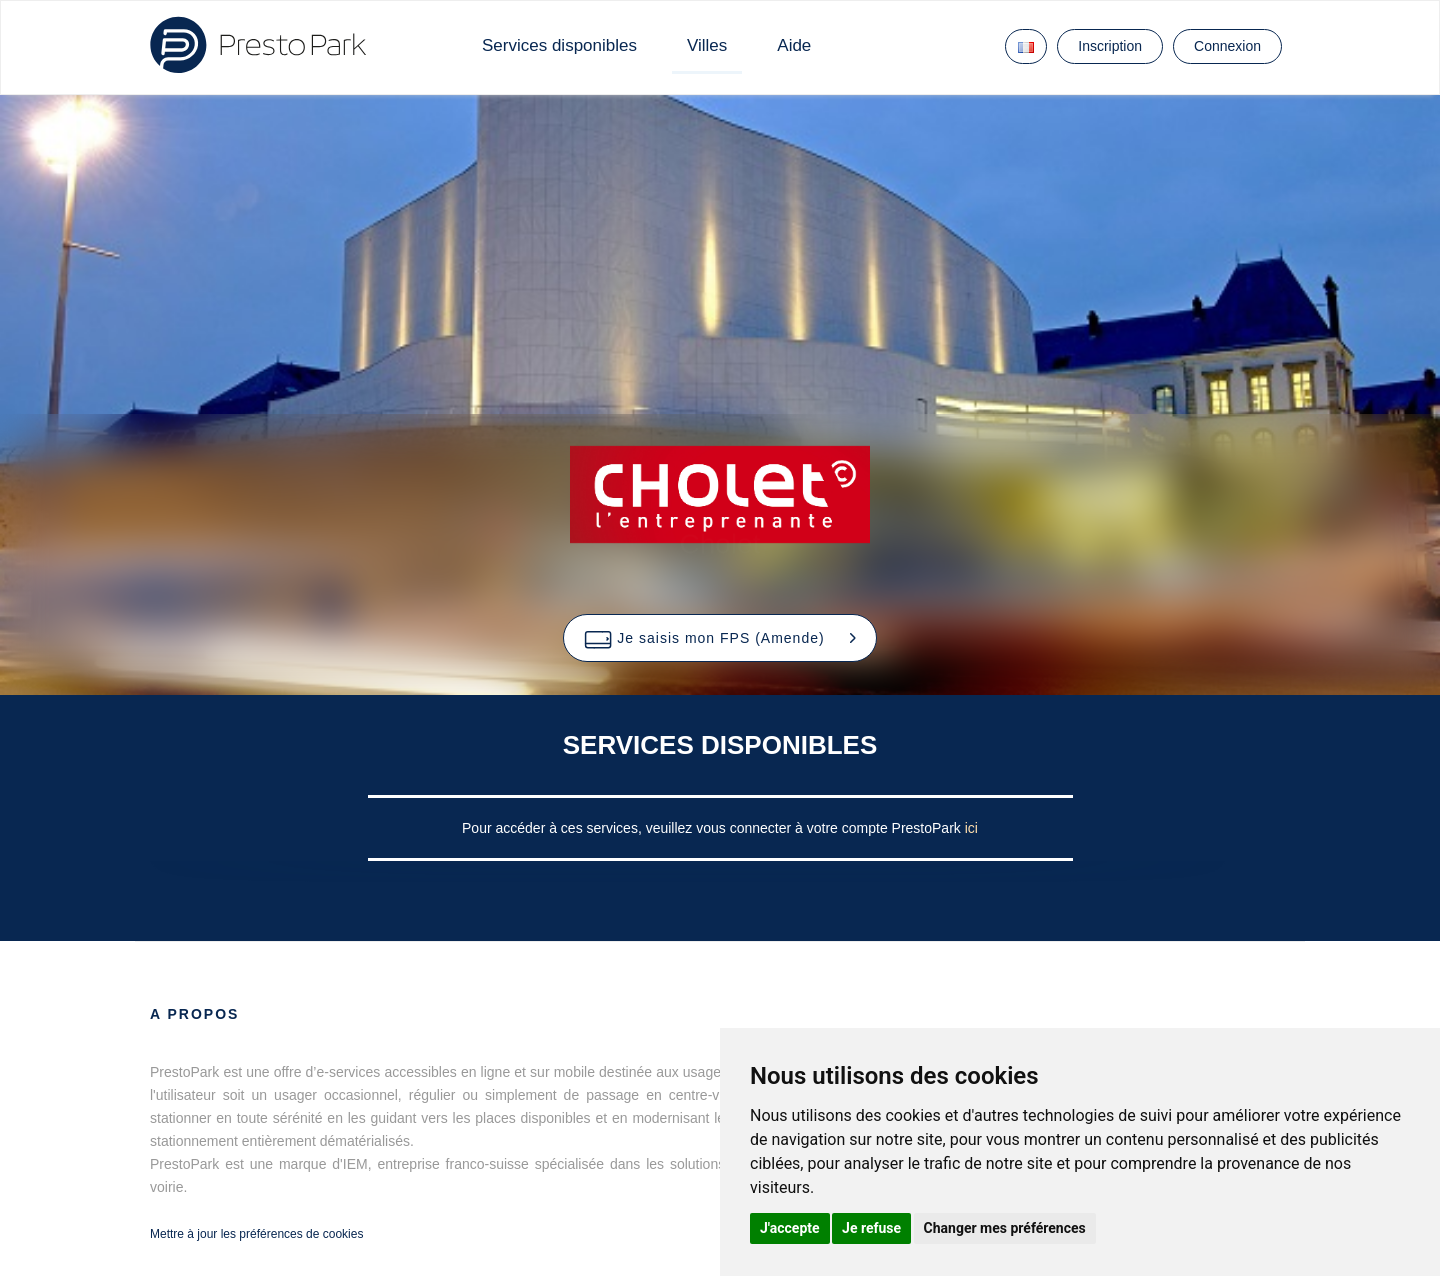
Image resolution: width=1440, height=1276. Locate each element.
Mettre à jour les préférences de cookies (256, 1234)
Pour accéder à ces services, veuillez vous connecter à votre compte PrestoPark (713, 828)
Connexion (1227, 46)
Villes (707, 45)
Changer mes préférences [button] (1005, 1228)
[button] (719, 638)
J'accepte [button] (790, 1228)
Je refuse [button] (871, 1228)
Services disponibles (559, 45)
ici (971, 828)
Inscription (1110, 46)
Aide (794, 45)
